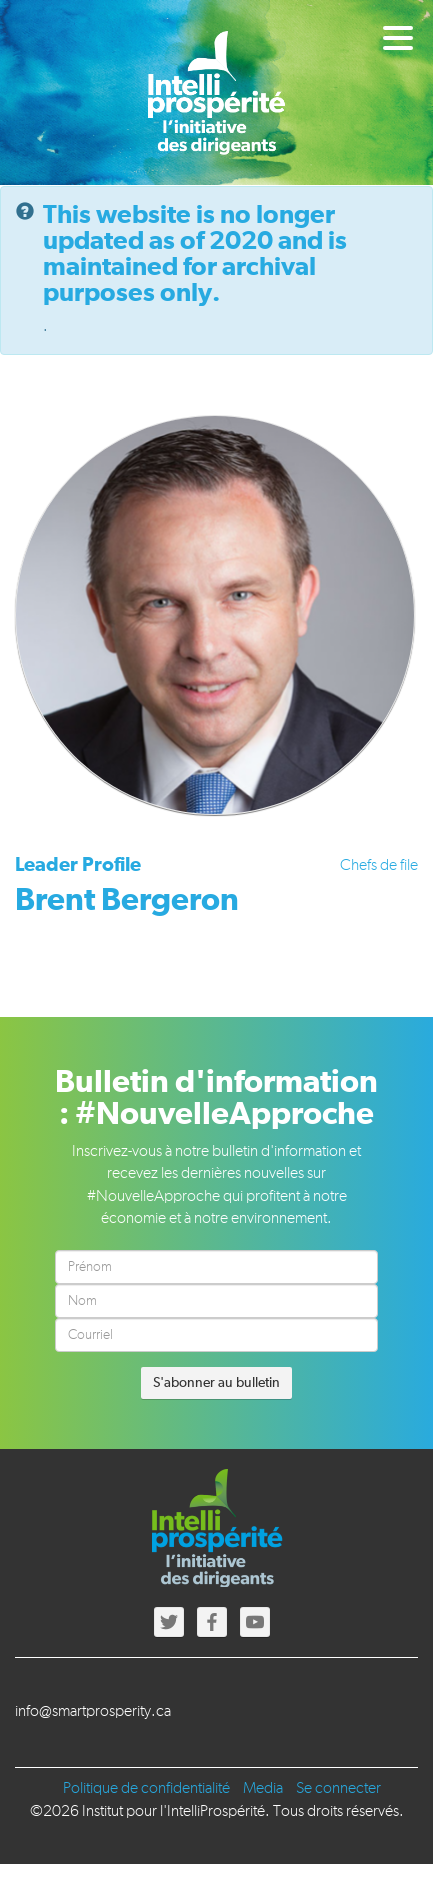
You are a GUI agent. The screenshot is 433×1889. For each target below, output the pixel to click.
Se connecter (338, 1789)
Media (263, 1789)
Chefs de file (379, 866)
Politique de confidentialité (146, 1789)
